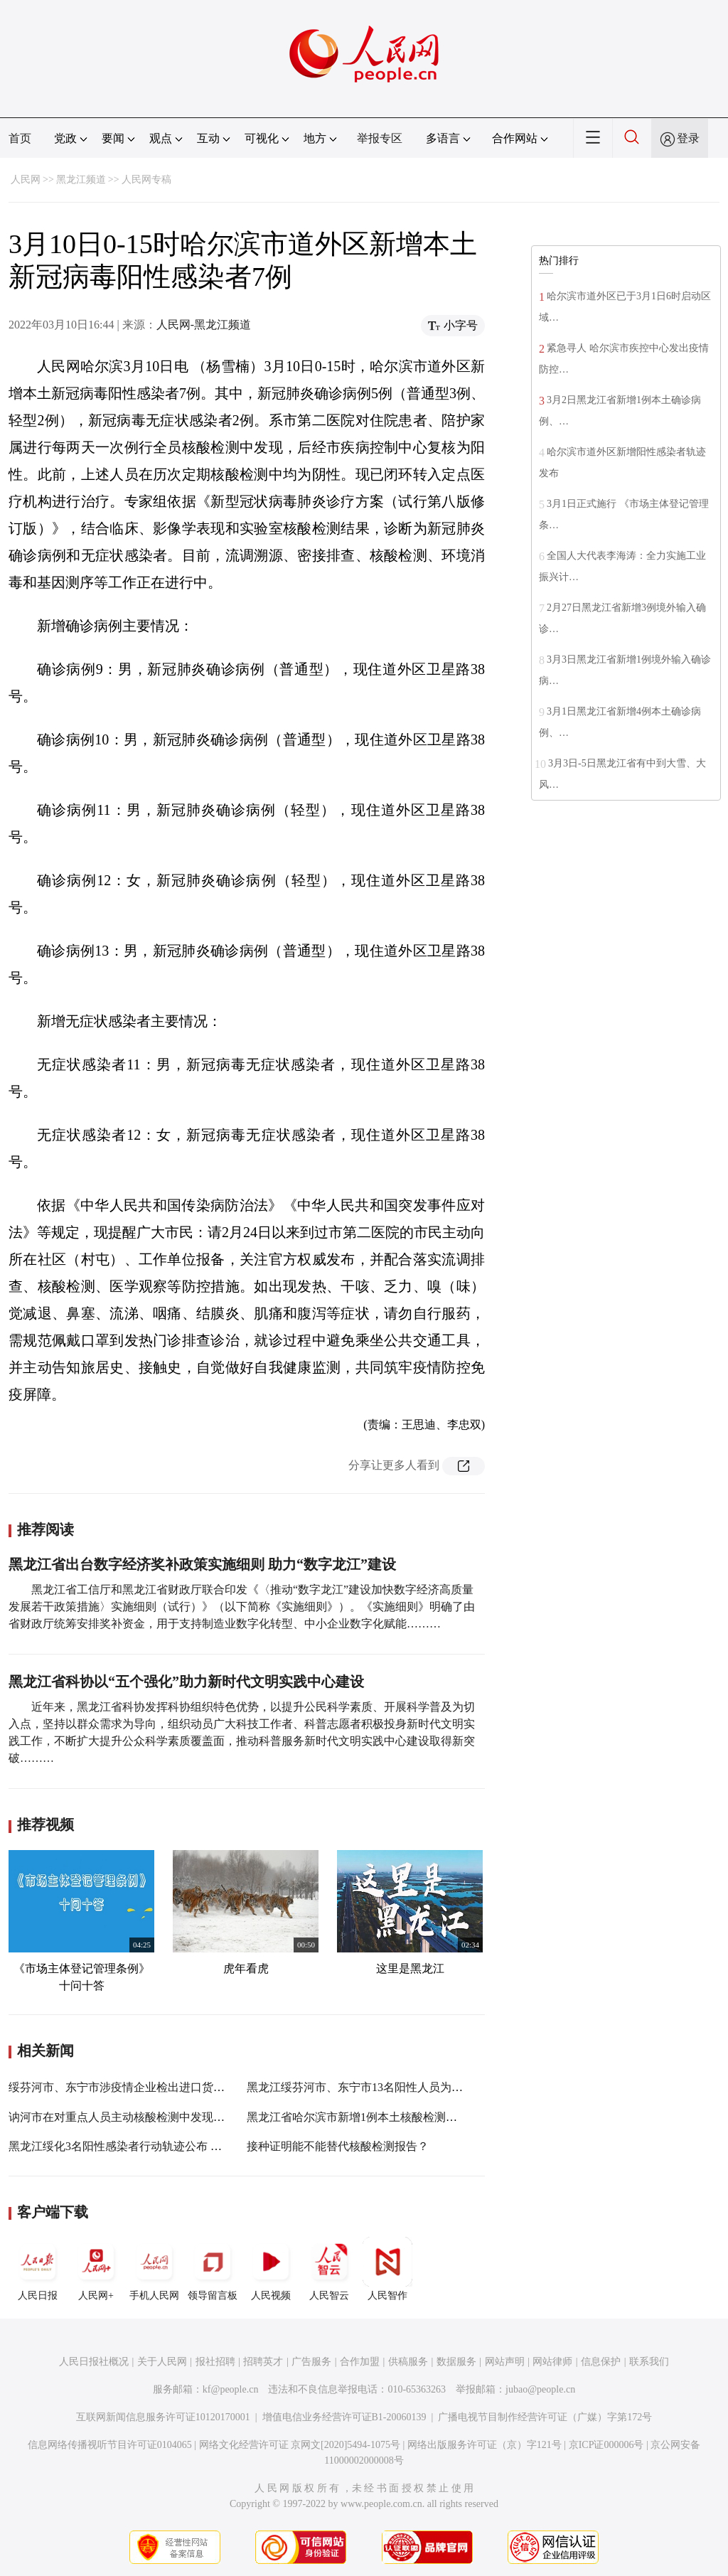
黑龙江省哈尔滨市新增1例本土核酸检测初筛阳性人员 (380, 2117)
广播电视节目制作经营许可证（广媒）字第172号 (545, 2417)
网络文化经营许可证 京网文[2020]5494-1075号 (300, 2444)
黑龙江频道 (81, 179)
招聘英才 (263, 2361)
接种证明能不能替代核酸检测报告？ (338, 2146)
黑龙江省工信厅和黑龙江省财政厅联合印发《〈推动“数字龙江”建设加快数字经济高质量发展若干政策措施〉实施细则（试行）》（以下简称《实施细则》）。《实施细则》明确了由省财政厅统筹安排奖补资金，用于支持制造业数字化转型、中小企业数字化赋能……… (242, 1606)
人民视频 (271, 2269)
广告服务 (311, 2361)
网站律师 (552, 2361)
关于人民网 (162, 2361)
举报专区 (379, 138)
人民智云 (329, 2269)
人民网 (26, 179)
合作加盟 (360, 2361)
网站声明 (505, 2361)
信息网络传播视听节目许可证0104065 (110, 2444)
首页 (20, 138)
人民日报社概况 (94, 2361)
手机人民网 (154, 2269)
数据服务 (456, 2361)
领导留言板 (212, 2269)
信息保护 (601, 2361)
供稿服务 (408, 2361)
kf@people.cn (231, 2389)
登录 (688, 138)
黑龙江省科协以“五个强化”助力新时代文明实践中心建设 (186, 1681)
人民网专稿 (146, 179)
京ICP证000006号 (606, 2444)
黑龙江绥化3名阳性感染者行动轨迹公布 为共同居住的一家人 (161, 2146)
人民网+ (96, 2269)
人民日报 (38, 2269)
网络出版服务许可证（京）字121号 (484, 2444)
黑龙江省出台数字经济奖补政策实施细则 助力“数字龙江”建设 (202, 1564)
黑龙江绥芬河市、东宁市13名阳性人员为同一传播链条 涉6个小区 (410, 2087)
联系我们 (649, 2361)
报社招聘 (215, 2361)
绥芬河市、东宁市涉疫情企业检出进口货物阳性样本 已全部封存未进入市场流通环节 (220, 2087)
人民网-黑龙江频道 (203, 325)
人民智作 (387, 2269)
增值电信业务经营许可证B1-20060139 (344, 2417)
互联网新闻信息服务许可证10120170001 (163, 2417)
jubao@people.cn (540, 2389)
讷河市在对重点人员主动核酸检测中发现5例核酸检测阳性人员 (165, 2117)
